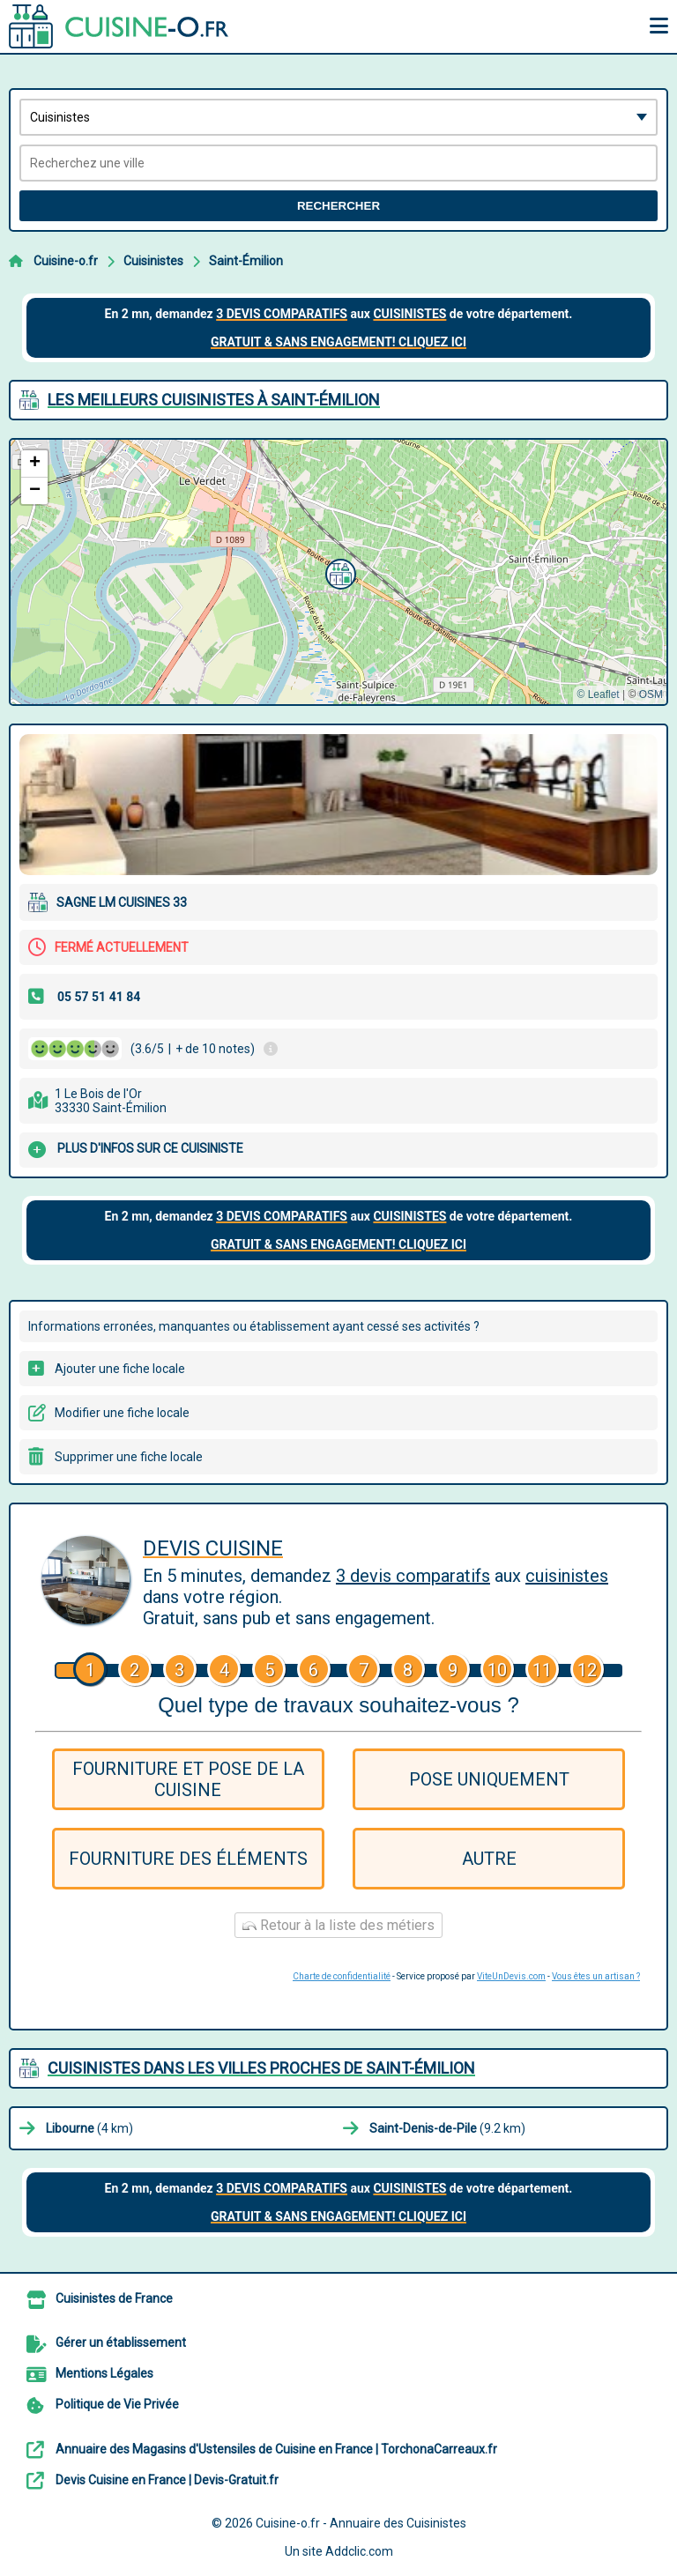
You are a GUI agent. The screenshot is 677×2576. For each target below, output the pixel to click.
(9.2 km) (447, 2128)
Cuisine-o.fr (65, 261)
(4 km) (89, 2128)
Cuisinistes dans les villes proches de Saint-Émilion (261, 2068)
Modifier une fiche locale (122, 1413)
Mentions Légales (104, 2373)
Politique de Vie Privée (117, 2404)
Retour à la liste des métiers (338, 1925)
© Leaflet (598, 694)
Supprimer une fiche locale (129, 1457)
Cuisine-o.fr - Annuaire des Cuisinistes (361, 2523)
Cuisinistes (153, 261)
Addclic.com (359, 2551)
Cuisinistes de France (114, 2298)
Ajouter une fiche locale (120, 1369)
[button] (338, 572)
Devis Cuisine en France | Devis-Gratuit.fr (167, 2480)
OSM (651, 694)
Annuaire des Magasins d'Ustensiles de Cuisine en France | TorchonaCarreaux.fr (276, 2449)
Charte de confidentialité (342, 1976)
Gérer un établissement (121, 2342)
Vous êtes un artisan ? (596, 1976)
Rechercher (338, 205)
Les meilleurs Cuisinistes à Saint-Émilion (214, 399)
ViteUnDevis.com (511, 1976)
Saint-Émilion (246, 261)
